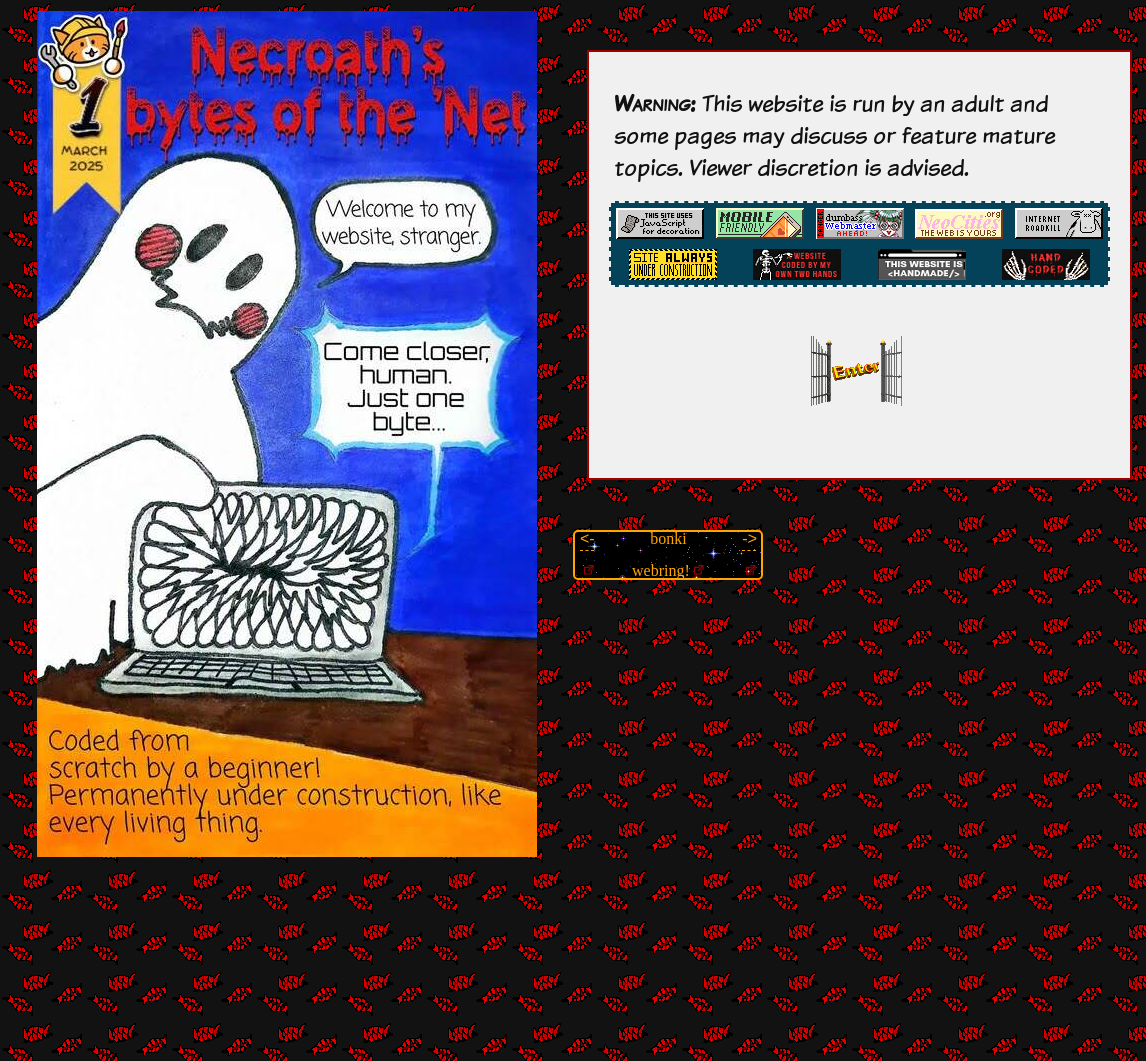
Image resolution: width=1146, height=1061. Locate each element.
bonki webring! (661, 554)
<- (587, 538)
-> (749, 538)
